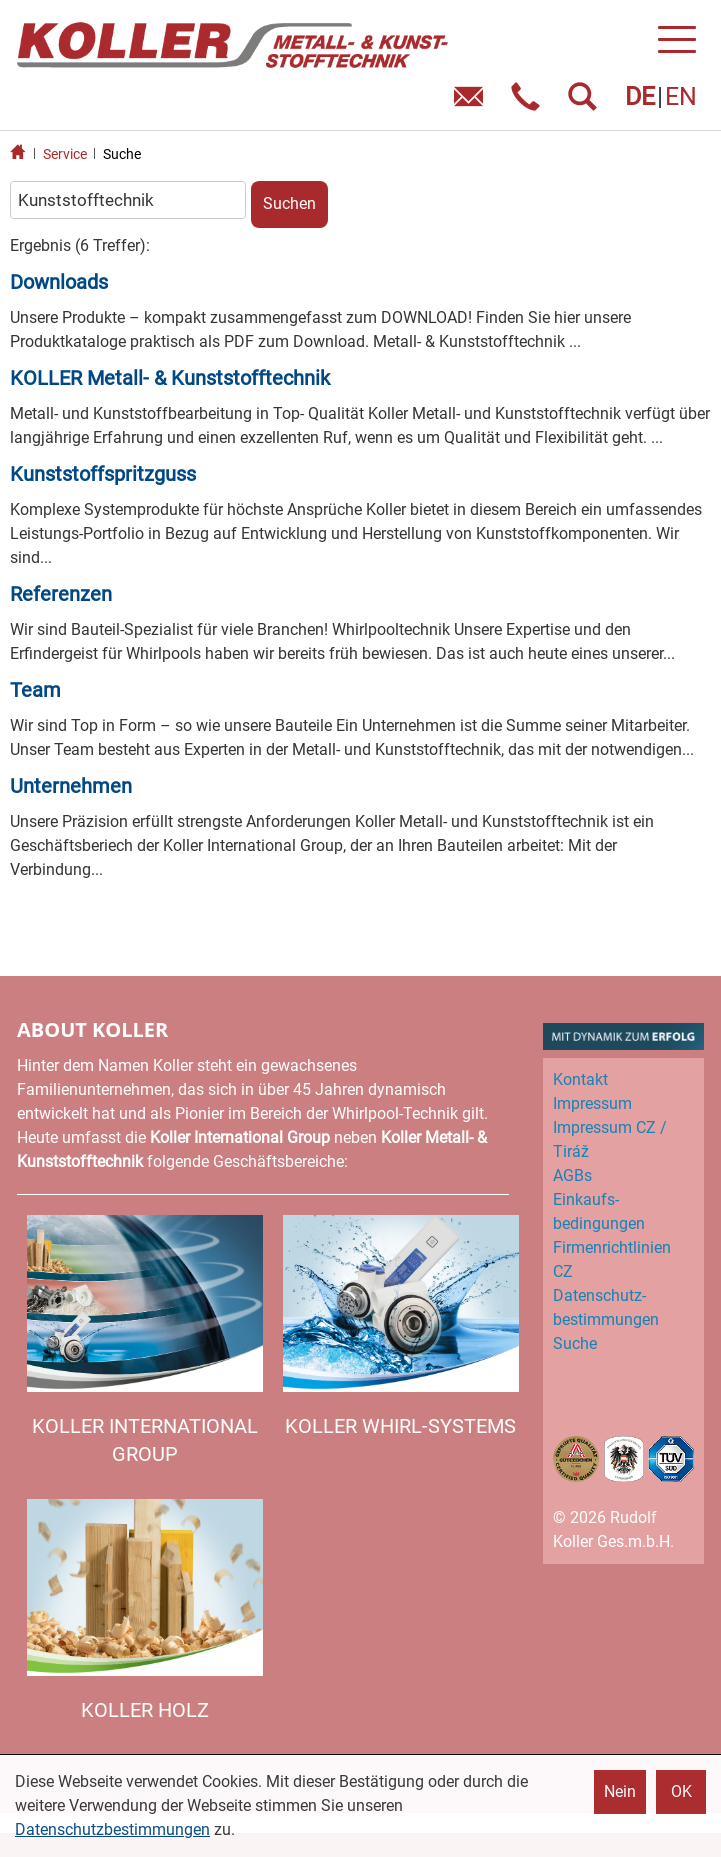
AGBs (572, 1175)
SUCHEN (586, 103)
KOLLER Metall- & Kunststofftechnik (170, 378)
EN (681, 96)
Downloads (59, 282)
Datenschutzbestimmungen (112, 1829)
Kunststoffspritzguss (103, 474)
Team (35, 690)
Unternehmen (71, 786)
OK (681, 1791)
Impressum (592, 1103)
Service (65, 154)
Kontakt (580, 1079)
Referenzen (61, 594)
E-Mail (472, 103)
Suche (122, 154)
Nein (620, 1791)
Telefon (529, 103)
